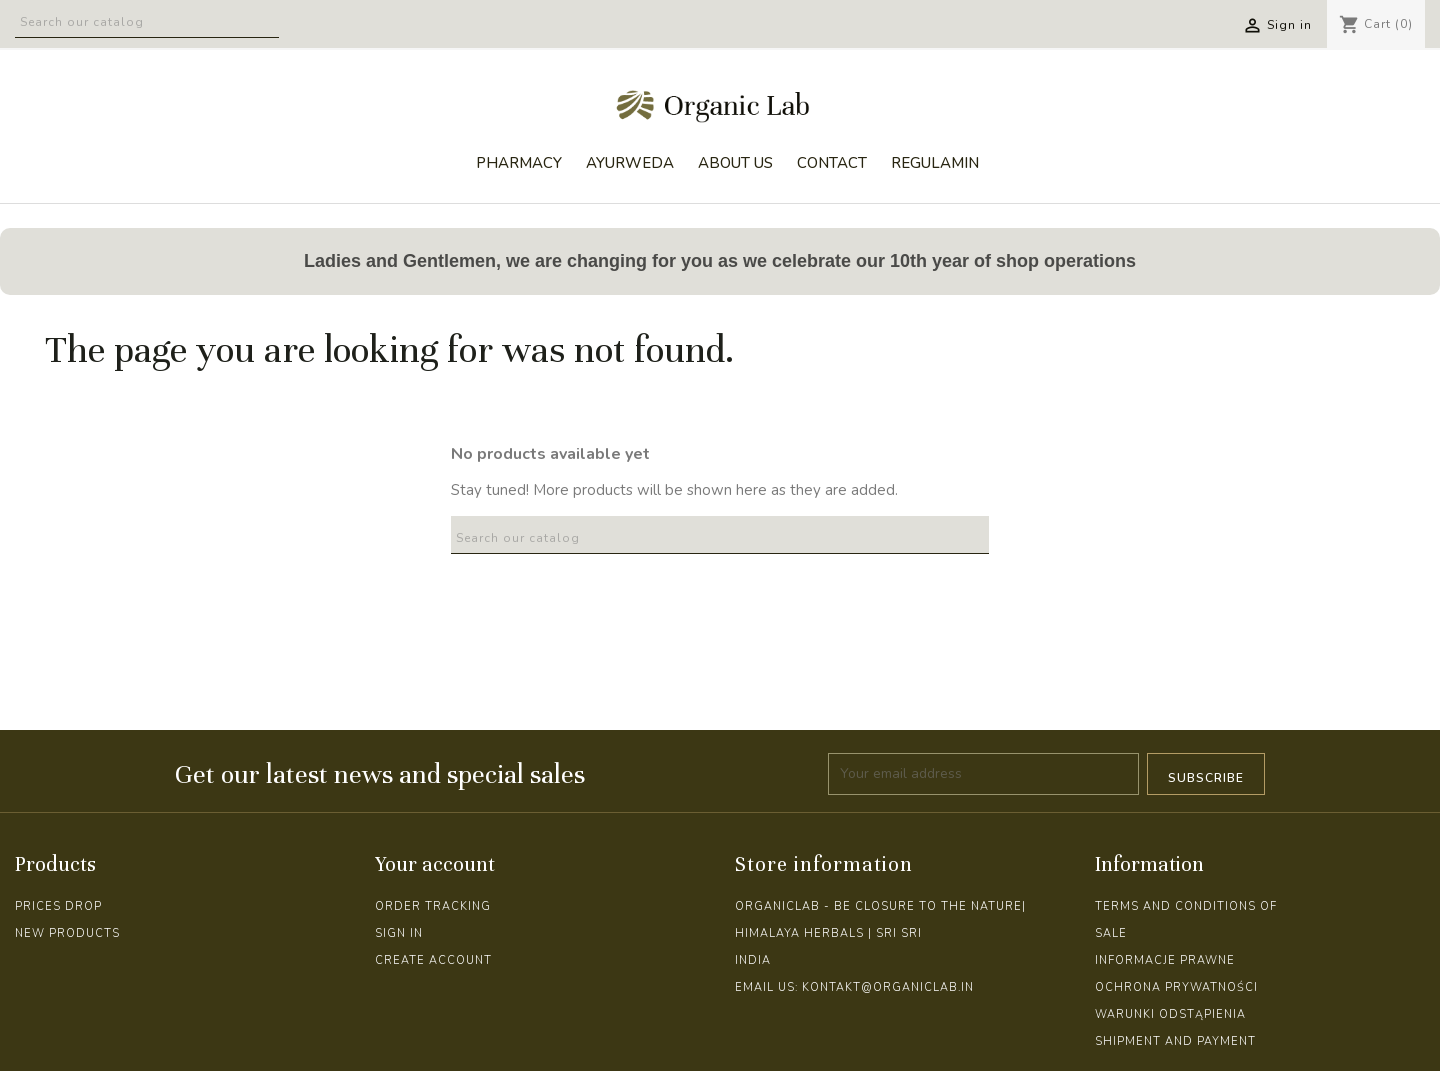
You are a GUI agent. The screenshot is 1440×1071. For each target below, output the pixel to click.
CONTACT (832, 163)
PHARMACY (519, 163)
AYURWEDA (630, 163)
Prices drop (58, 906)
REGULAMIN (935, 163)
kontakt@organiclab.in (888, 987)
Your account (435, 864)
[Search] (147, 19)
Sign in (399, 933)
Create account (433, 960)
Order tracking (433, 906)
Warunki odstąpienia (1170, 1014)
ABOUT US (735, 163)
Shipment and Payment (1175, 1041)
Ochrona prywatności (1176, 987)
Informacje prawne (1165, 960)
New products (67, 933)
